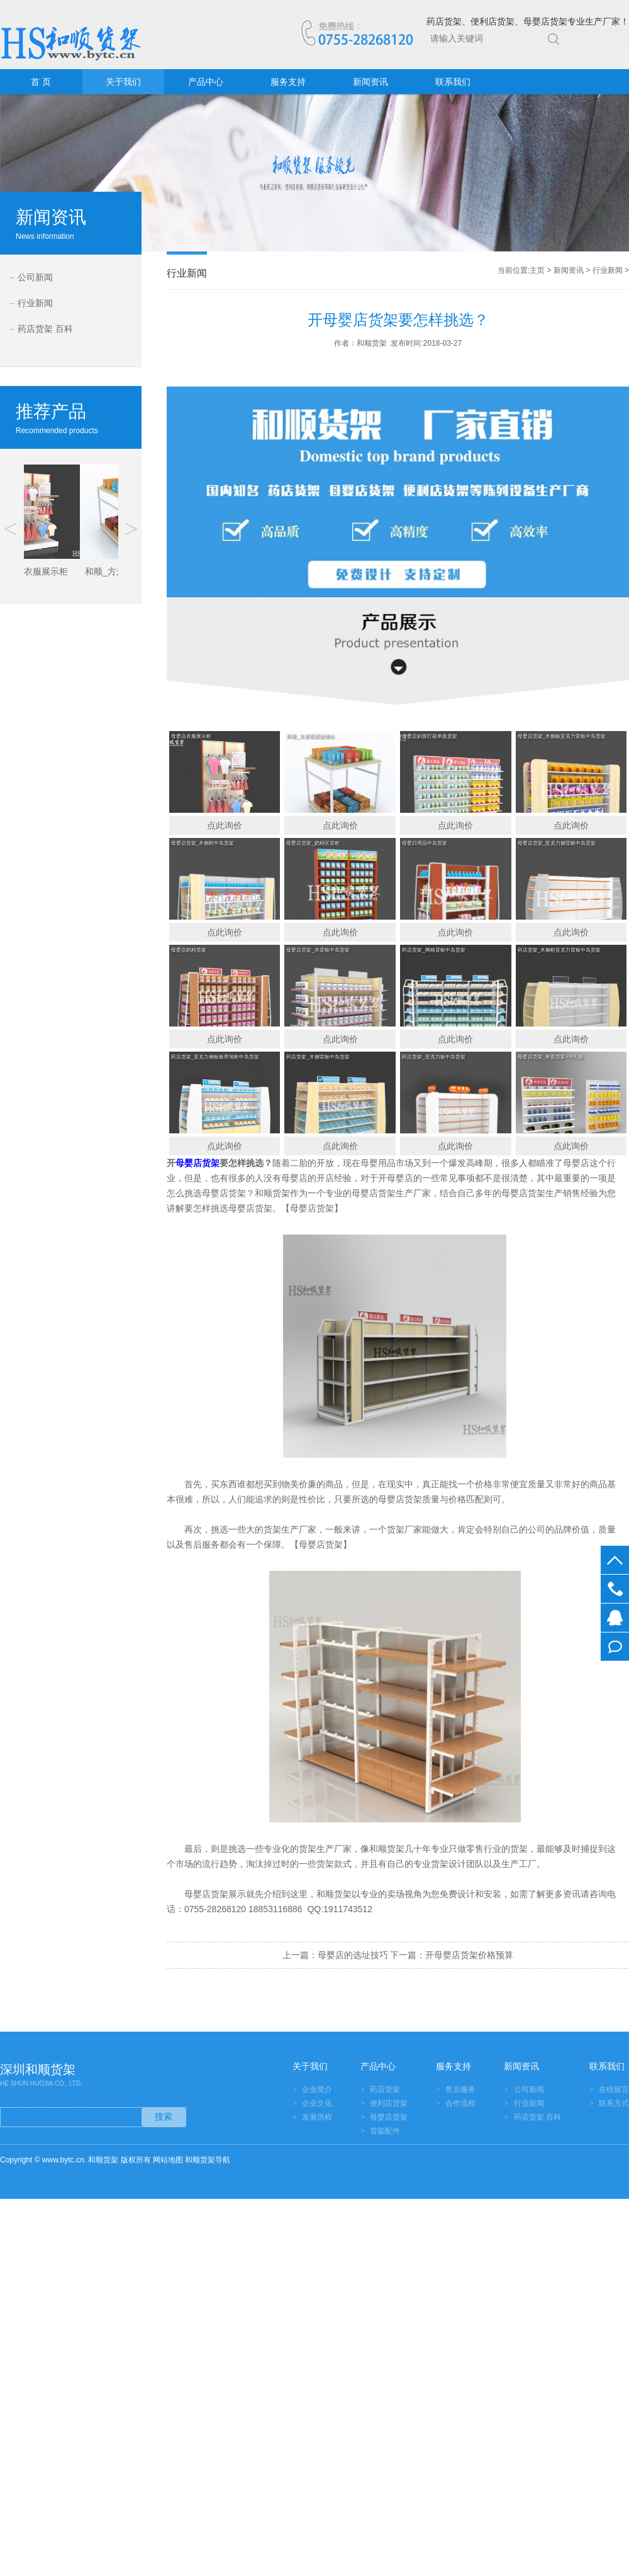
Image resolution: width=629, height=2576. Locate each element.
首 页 (41, 82)
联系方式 (614, 2103)
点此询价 (224, 825)
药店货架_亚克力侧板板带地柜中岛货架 (215, 1057)
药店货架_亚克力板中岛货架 (433, 1057)
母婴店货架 (389, 2117)
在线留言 (615, 1646)
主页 (537, 270)
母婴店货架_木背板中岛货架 (317, 950)
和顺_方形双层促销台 (310, 736)
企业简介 (317, 2089)
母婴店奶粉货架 (188, 950)
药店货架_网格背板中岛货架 (433, 950)
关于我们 (123, 82)
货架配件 (385, 2131)
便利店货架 (389, 2103)
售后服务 (460, 2089)
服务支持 (288, 82)
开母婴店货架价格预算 (469, 1955)
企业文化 (317, 2103)
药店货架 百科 (45, 329)
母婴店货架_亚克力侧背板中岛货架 (557, 843)
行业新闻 (35, 303)
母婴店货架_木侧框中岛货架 (202, 843)
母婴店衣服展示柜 (191, 736)
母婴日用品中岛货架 (424, 843)
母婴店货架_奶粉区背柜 (312, 843)
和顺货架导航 (207, 2159)
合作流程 (460, 2103)
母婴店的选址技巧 (353, 1955)
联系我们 (452, 82)
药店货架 (385, 2089)
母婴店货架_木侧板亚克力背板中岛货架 (562, 736)
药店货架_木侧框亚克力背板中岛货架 (559, 950)
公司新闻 (35, 277)
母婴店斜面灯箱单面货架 (429, 736)
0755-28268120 (615, 1589)
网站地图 (168, 2159)
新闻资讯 (370, 82)
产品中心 (205, 82)
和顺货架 (334, 1894)
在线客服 (615, 1618)
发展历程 (317, 2117)
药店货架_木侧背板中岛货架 (317, 1057)
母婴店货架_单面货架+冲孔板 (551, 1057)
